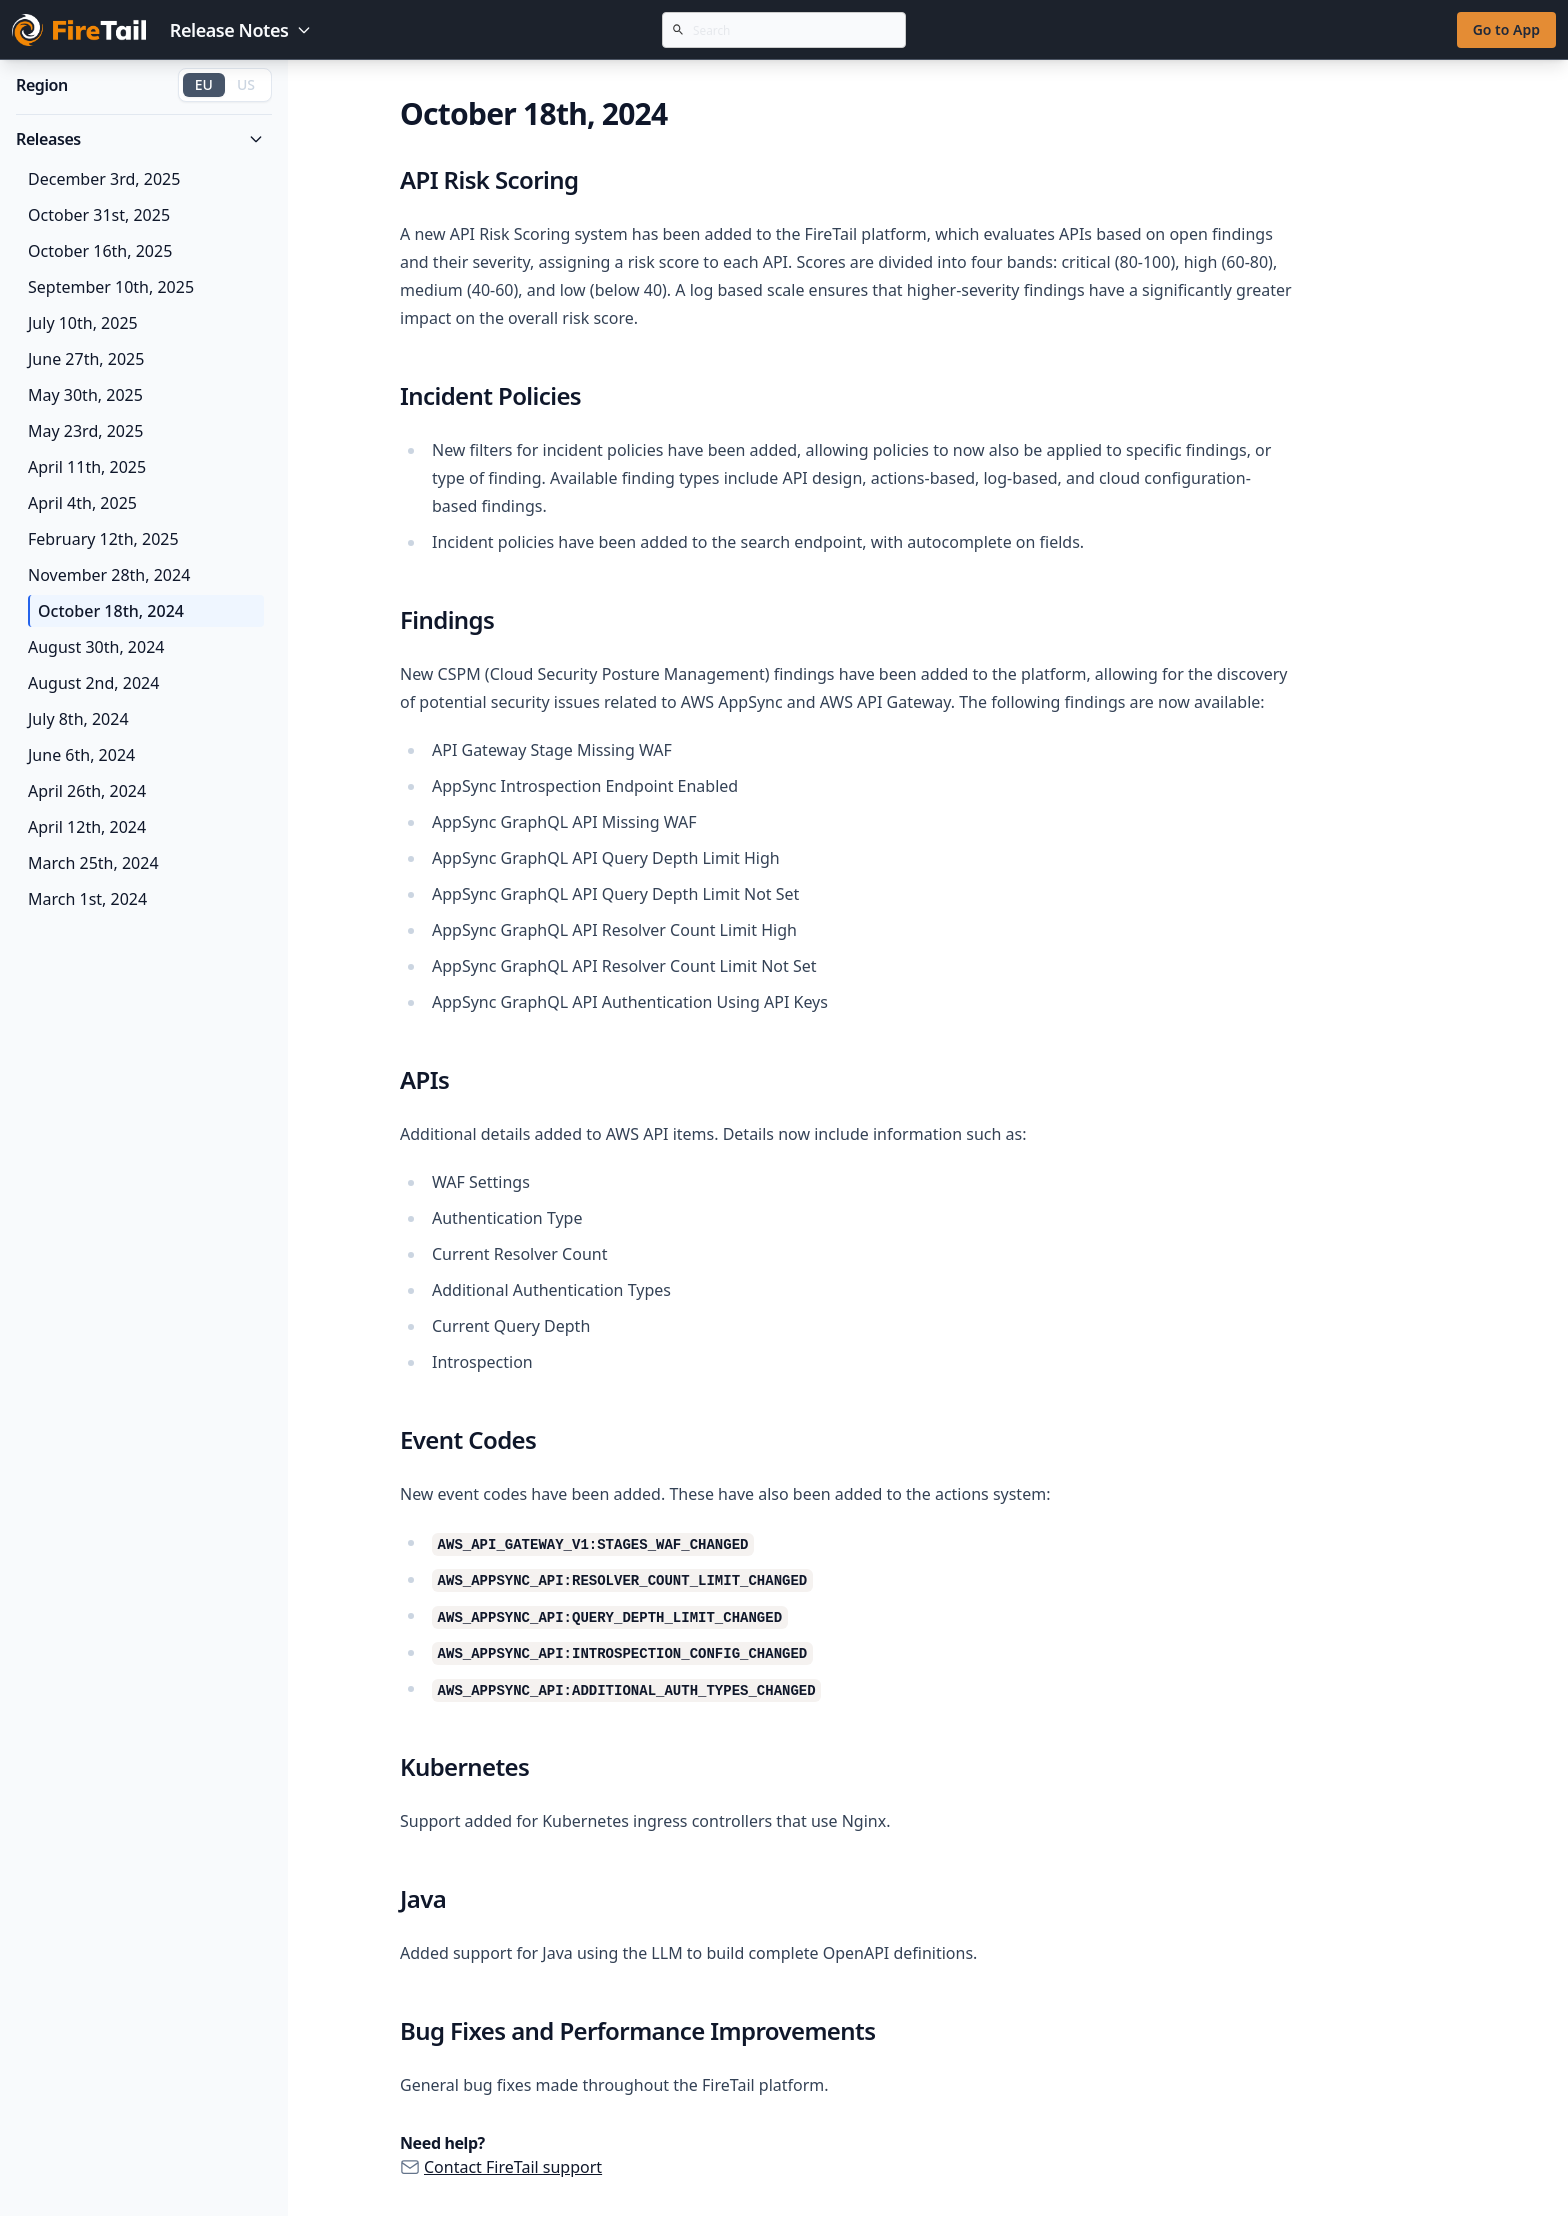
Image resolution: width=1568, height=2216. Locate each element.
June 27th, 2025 (86, 359)
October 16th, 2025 (100, 251)
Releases (140, 139)
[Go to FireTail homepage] (79, 30)
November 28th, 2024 (109, 575)
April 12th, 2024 (87, 827)
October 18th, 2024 (111, 611)
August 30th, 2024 (96, 647)
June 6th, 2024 (81, 755)
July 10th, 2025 (83, 323)
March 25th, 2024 (93, 863)
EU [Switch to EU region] (204, 84)
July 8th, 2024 (78, 719)
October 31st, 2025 (99, 215)
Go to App (1506, 29)
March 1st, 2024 (87, 899)
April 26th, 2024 (87, 791)
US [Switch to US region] (246, 84)
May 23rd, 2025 (85, 431)
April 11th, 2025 (87, 467)
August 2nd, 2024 (93, 683)
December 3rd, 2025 (104, 179)
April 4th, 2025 (82, 503)
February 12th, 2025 (103, 539)
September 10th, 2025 (111, 287)
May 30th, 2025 (85, 395)
